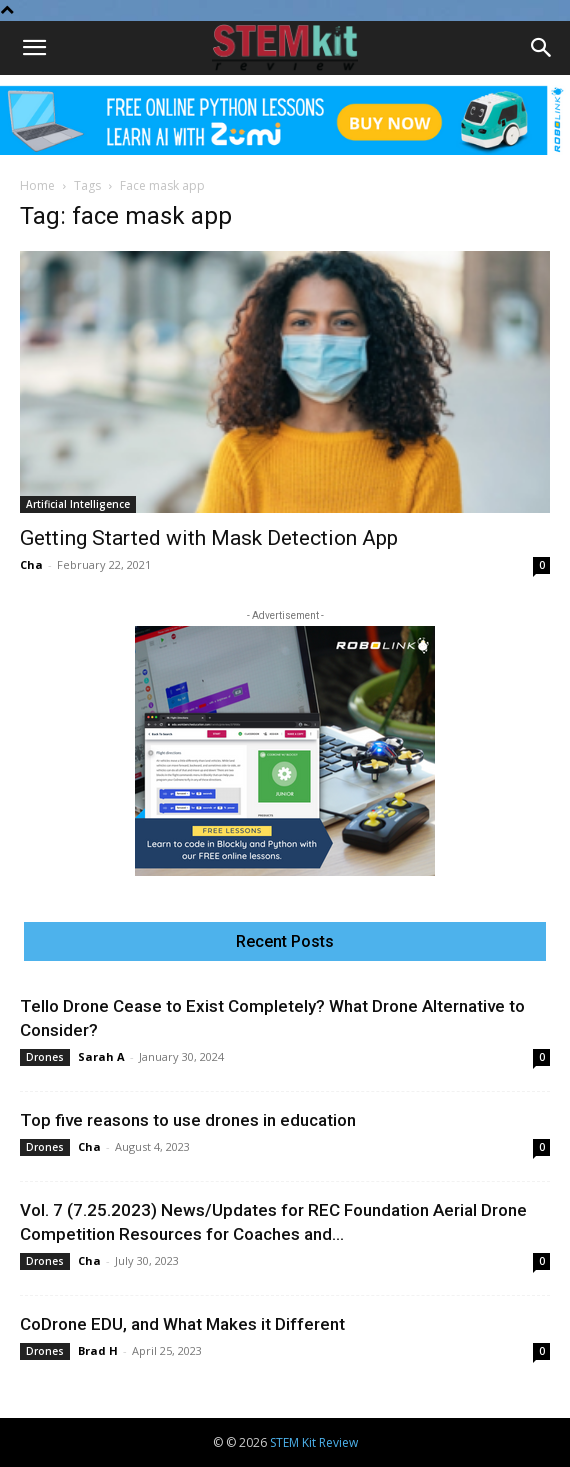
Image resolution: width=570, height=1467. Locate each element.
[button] (34, 48)
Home (37, 185)
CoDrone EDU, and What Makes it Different (182, 1324)
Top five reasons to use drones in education (188, 1120)
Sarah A (101, 1056)
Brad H (98, 1350)
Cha (31, 564)
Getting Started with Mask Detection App (209, 538)
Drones (45, 1057)
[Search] (542, 48)
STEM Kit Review (314, 1442)
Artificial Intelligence (78, 504)
